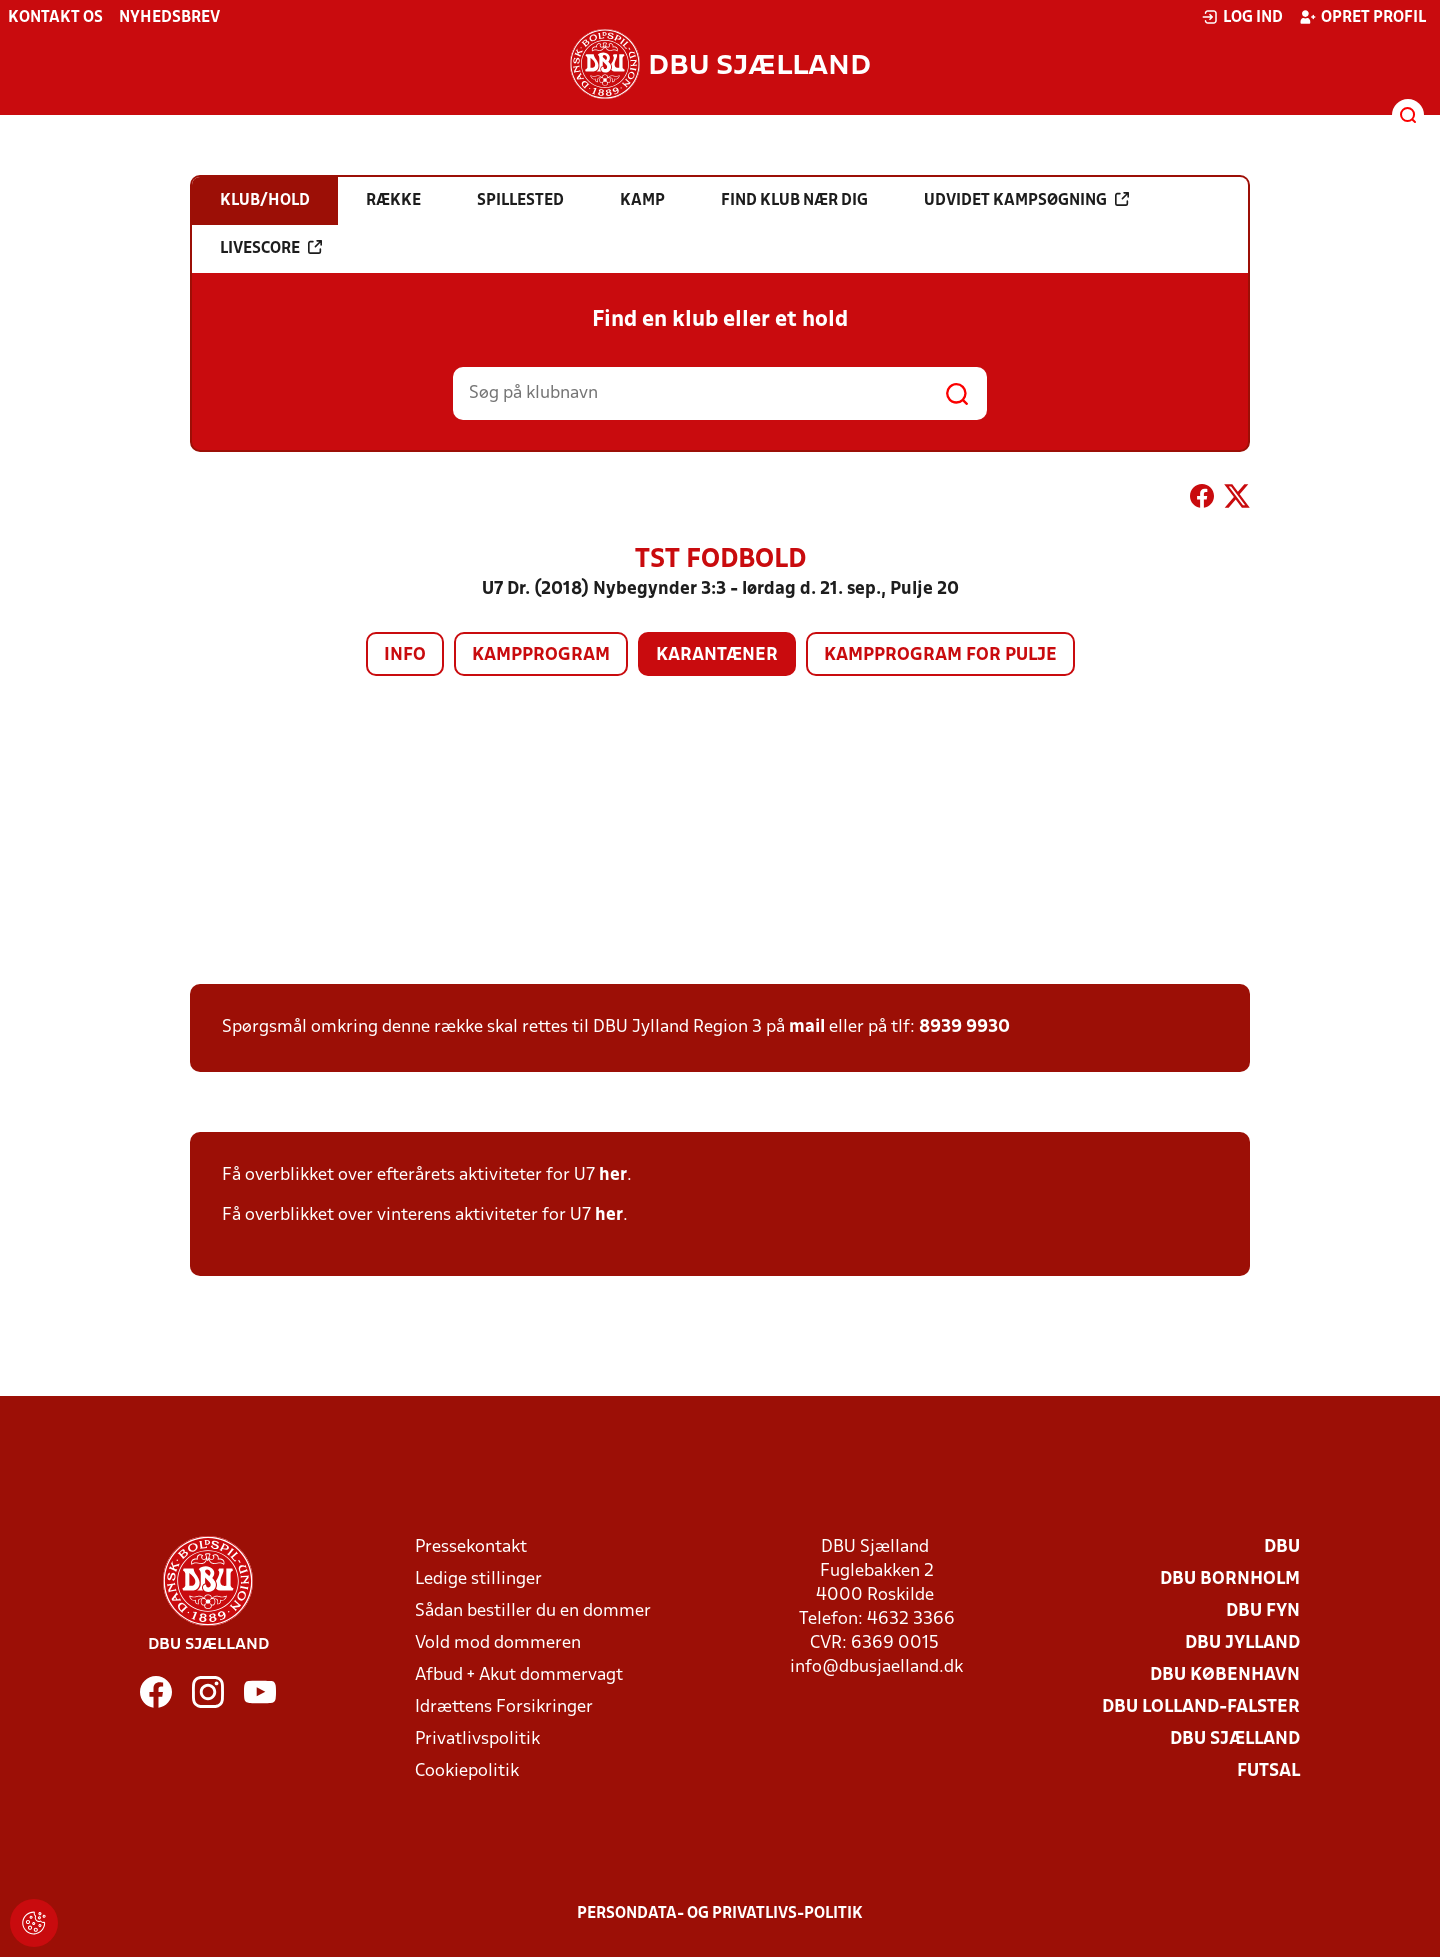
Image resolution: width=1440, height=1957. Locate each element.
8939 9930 (964, 1027)
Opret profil (1362, 17)
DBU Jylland (1242, 1643)
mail (807, 1027)
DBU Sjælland (1235, 1739)
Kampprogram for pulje (940, 655)
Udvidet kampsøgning (1026, 200)
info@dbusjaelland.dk (876, 1667)
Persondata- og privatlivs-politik (720, 1914)
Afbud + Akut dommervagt (519, 1675)
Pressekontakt (471, 1547)
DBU (1282, 1547)
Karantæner (717, 655)
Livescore (271, 248)
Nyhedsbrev (169, 18)
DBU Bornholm (1230, 1579)
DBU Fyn (1263, 1611)
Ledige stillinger (478, 1579)
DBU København (1225, 1675)
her (613, 1175)
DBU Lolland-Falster (1201, 1707)
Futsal (1268, 1771)
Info (405, 655)
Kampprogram (541, 655)
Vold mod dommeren (498, 1643)
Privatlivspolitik (477, 1739)
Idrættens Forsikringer (504, 1707)
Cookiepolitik (467, 1771)
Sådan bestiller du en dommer (533, 1611)
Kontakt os (55, 18)
